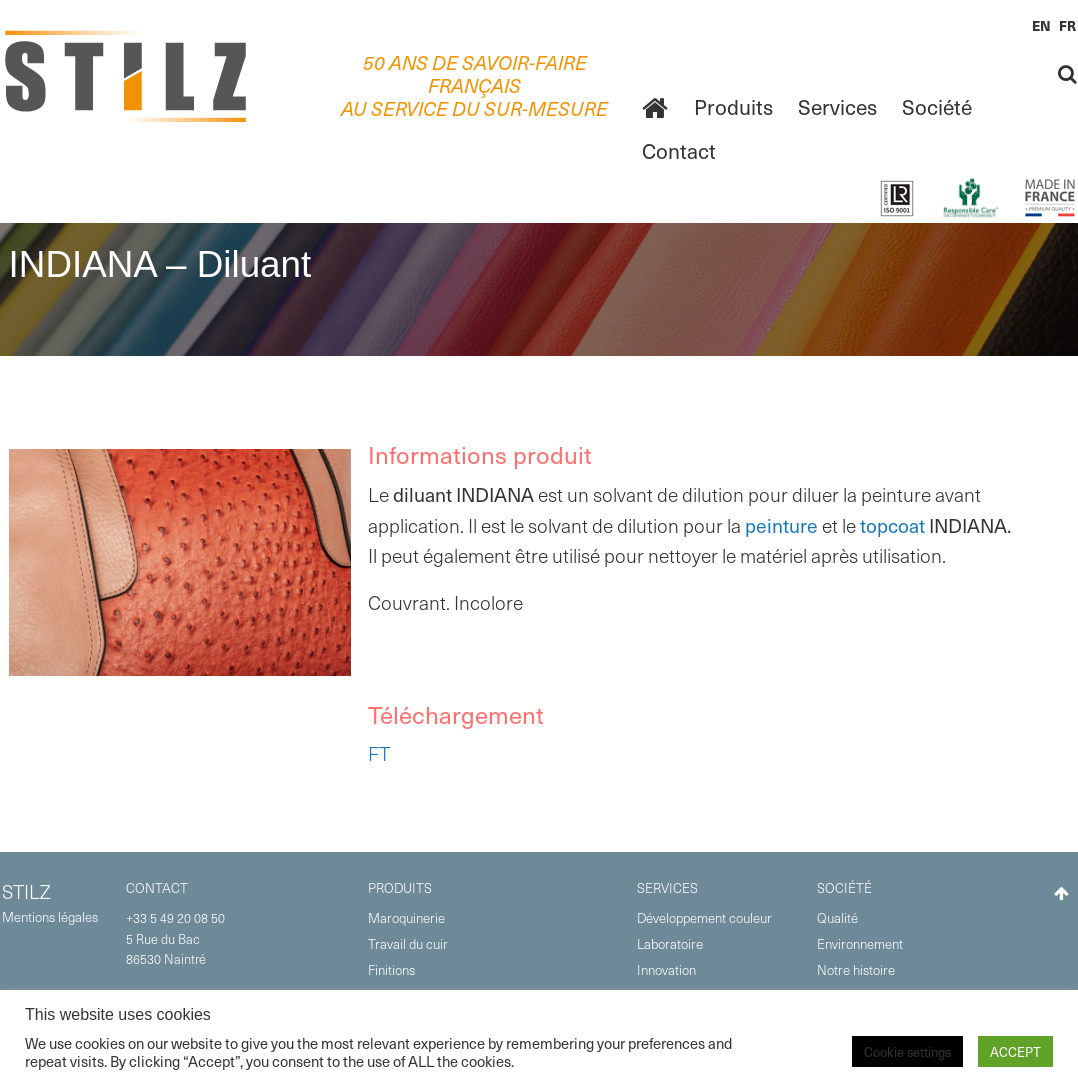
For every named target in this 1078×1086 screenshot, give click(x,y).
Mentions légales (50, 916)
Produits (733, 106)
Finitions (391, 969)
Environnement (860, 943)
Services (837, 106)
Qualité (837, 917)
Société (937, 106)
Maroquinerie (406, 917)
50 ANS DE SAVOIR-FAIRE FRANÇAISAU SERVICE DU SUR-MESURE (474, 85)
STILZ (26, 891)
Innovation (666, 969)
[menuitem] (655, 108)
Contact (679, 150)
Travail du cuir (408, 943)
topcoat (892, 525)
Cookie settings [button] (907, 1051)
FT (379, 753)
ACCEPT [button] (1015, 1051)
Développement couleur (704, 917)
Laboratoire (670, 943)
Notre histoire (856, 969)
